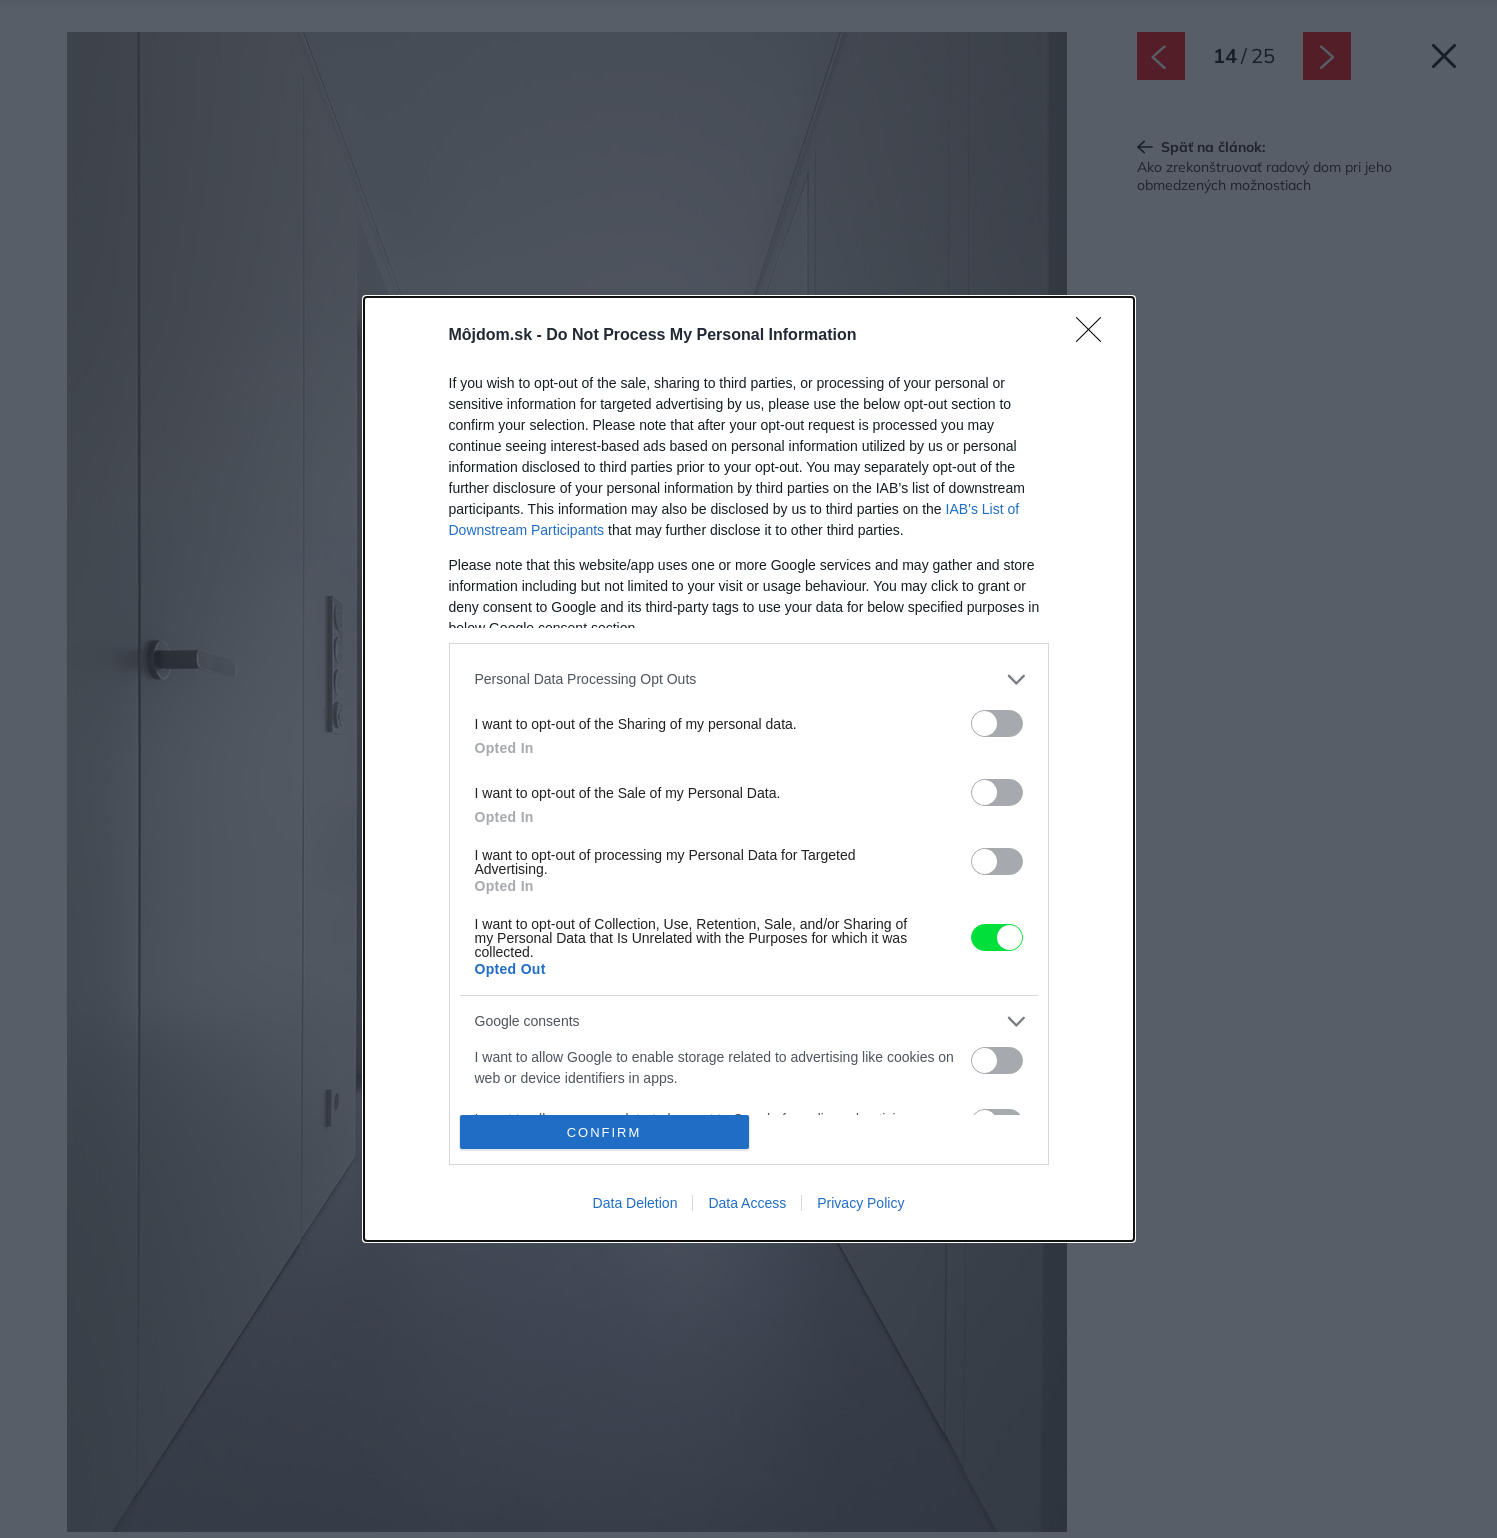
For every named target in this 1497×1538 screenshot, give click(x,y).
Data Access (747, 1203)
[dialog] (749, 769)
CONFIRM (604, 1132)
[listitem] (749, 679)
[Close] (1095, 336)
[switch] (997, 723)
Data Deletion (635, 1203)
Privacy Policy (860, 1203)
